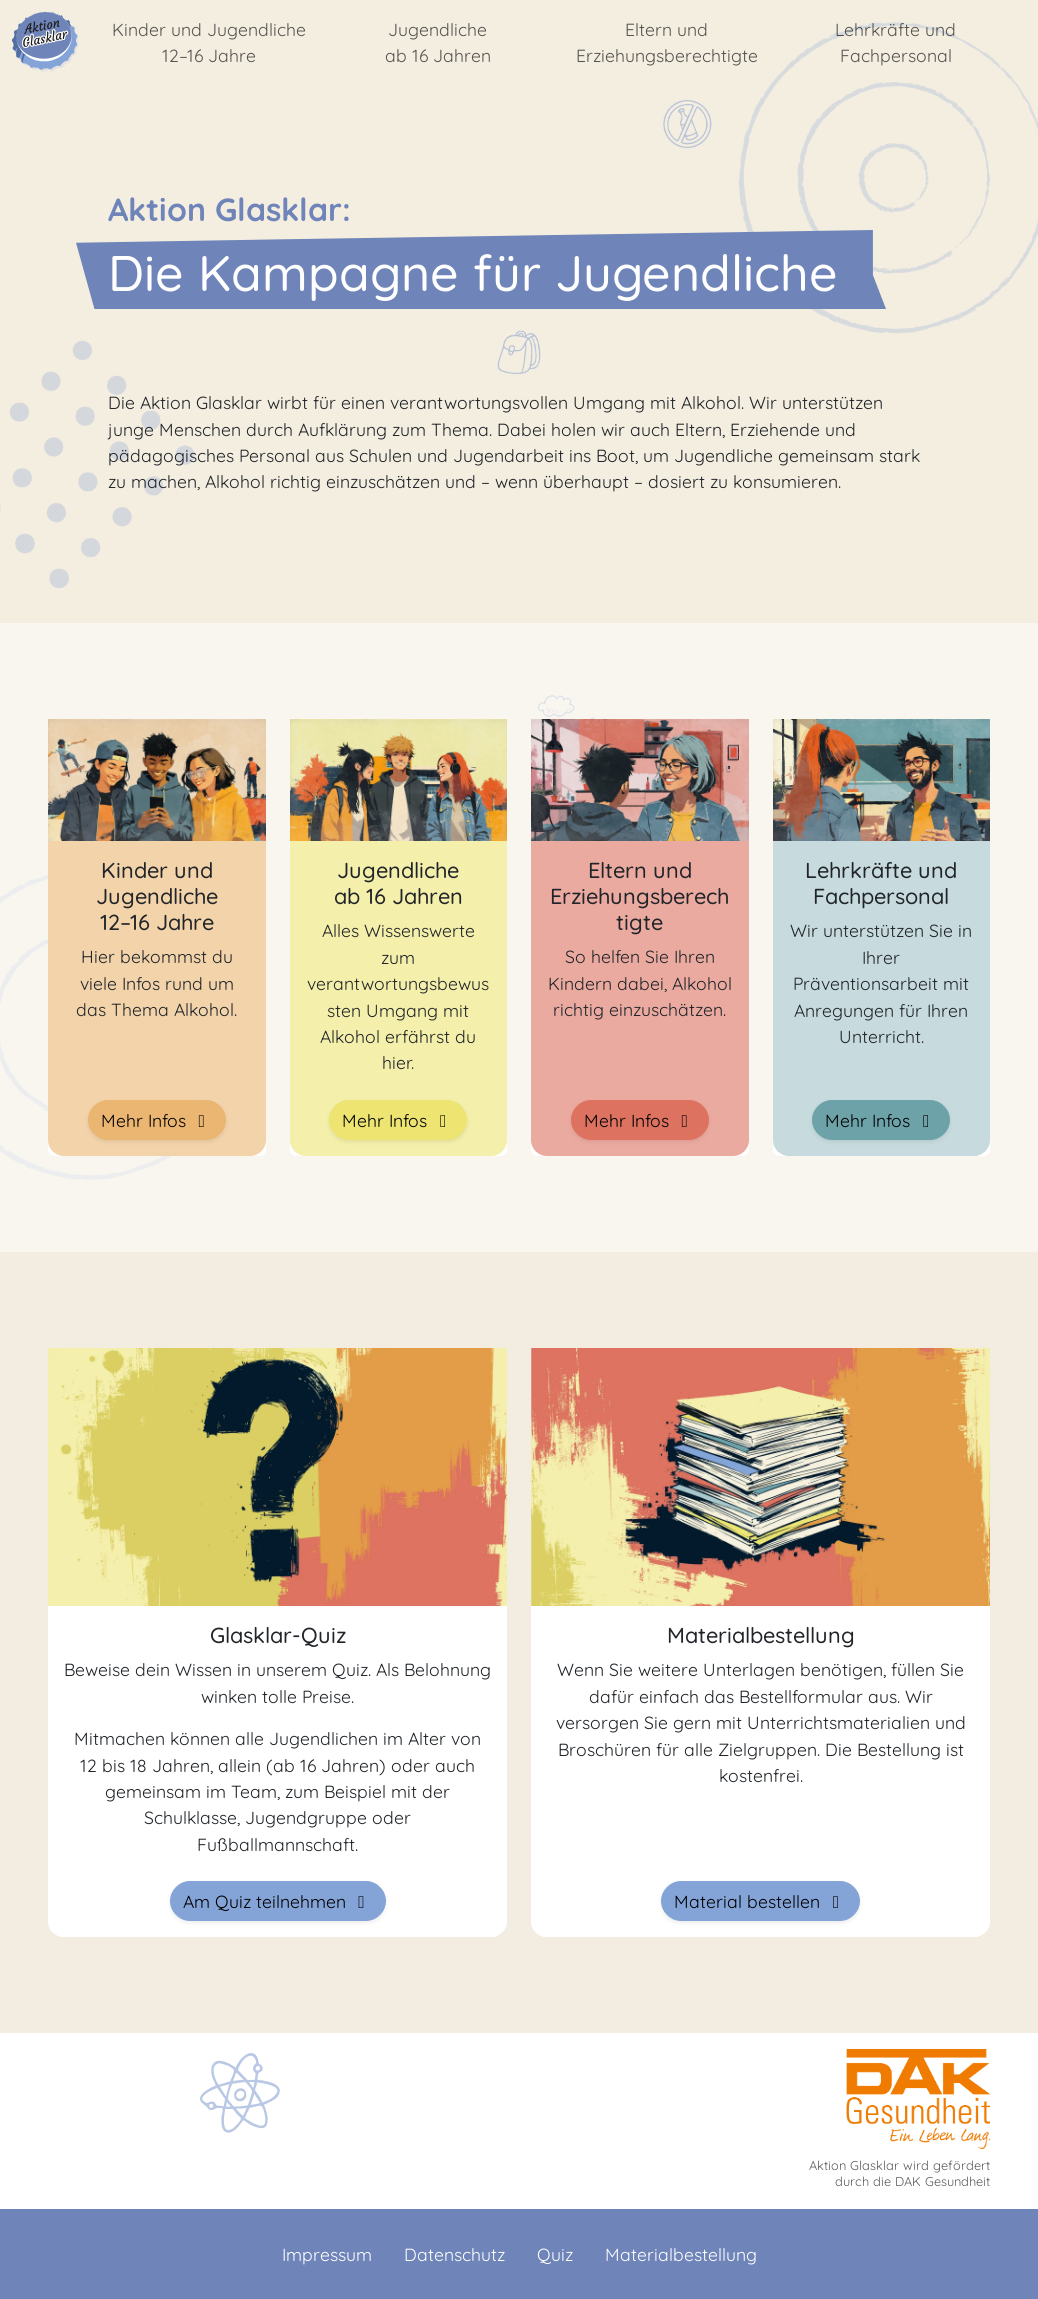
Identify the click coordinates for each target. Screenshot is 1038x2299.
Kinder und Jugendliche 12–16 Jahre (209, 42)
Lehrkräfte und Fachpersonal (895, 42)
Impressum (327, 2254)
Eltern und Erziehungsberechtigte (667, 42)
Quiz (555, 2254)
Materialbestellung (681, 2254)
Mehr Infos (157, 1120)
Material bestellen (760, 1901)
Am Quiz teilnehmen (278, 1901)
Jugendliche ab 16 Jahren (438, 42)
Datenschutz (454, 2254)
